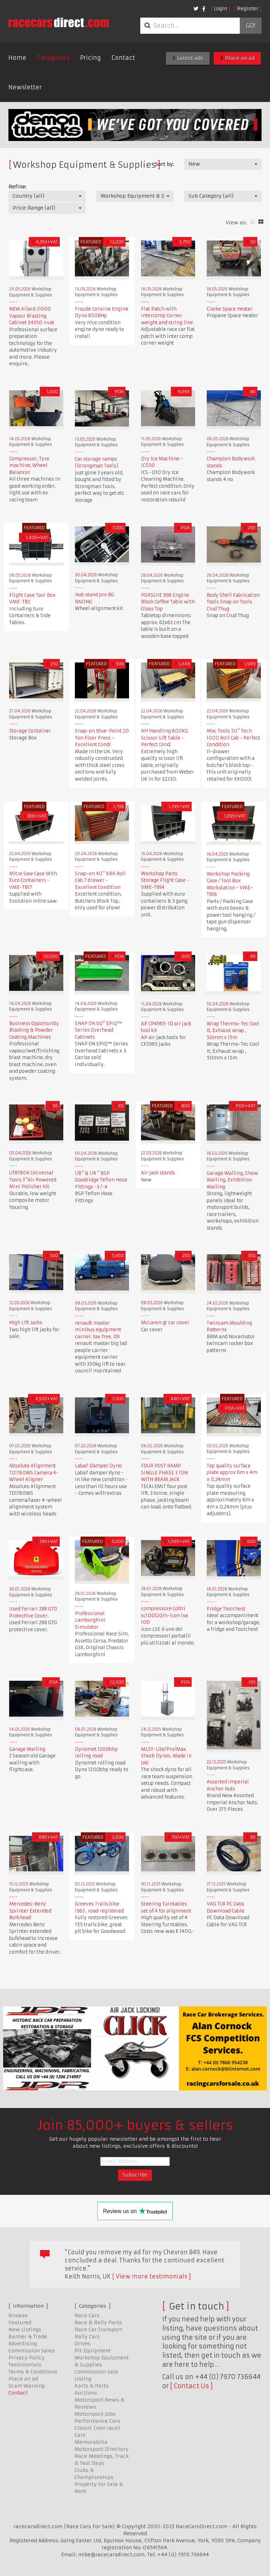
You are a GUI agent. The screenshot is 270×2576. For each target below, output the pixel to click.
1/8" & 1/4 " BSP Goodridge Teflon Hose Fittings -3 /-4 (101, 1180)
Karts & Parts (92, 2386)
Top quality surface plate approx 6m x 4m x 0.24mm (232, 1472)
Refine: (17, 187)
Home (17, 57)
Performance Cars (97, 2421)
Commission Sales (31, 2350)
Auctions (86, 2393)
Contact (123, 57)
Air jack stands (158, 1173)
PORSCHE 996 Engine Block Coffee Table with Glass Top (168, 602)
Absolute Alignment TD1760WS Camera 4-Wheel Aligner (33, 1472)
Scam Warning (26, 2386)
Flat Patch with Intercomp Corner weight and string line (167, 316)
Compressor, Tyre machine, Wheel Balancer (29, 465)
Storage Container (30, 731)
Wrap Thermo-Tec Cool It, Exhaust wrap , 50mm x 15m (233, 1030)
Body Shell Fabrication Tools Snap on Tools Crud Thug (233, 602)
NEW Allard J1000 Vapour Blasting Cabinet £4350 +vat (31, 316)
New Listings (24, 2329)
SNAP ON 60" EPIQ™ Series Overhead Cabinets (98, 1030)
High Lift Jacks (25, 1323)
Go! (250, 25)
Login (220, 8)
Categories (53, 57)
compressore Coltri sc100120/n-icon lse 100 (164, 1615)
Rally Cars (87, 2336)
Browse (18, 2315)
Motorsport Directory (101, 2449)
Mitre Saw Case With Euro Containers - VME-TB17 (33, 880)
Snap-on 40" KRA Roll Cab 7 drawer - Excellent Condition (100, 880)
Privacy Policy (26, 2357)
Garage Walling (27, 1749)
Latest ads (187, 58)
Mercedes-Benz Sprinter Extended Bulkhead (30, 1911)
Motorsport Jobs (95, 2414)
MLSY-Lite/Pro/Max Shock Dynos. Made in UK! (166, 1756)
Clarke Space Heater (230, 309)
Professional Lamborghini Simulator (90, 1620)
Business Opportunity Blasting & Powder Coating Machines (34, 1030)
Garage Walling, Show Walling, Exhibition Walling (232, 1180)
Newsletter (25, 87)
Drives (83, 2343)
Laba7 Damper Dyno (98, 1466)
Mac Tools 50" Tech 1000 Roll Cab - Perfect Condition (233, 738)
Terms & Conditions (32, 2372)
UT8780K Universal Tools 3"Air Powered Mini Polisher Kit (32, 1180)
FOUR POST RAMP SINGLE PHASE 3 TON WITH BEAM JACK (164, 1472)
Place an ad (237, 58)
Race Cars (87, 2315)
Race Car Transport (98, 2329)
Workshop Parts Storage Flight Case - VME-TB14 (165, 880)
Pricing (90, 57)
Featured (19, 2322)
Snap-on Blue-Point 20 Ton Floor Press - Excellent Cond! (102, 738)
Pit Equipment (93, 2350)
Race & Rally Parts (98, 2322)
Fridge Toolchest (226, 1609)
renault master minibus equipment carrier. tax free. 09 (98, 1330)
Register (247, 8)
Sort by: (164, 164)
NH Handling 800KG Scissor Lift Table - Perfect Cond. (164, 738)
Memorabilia (91, 2442)
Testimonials (24, 2365)
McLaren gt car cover (165, 1323)
